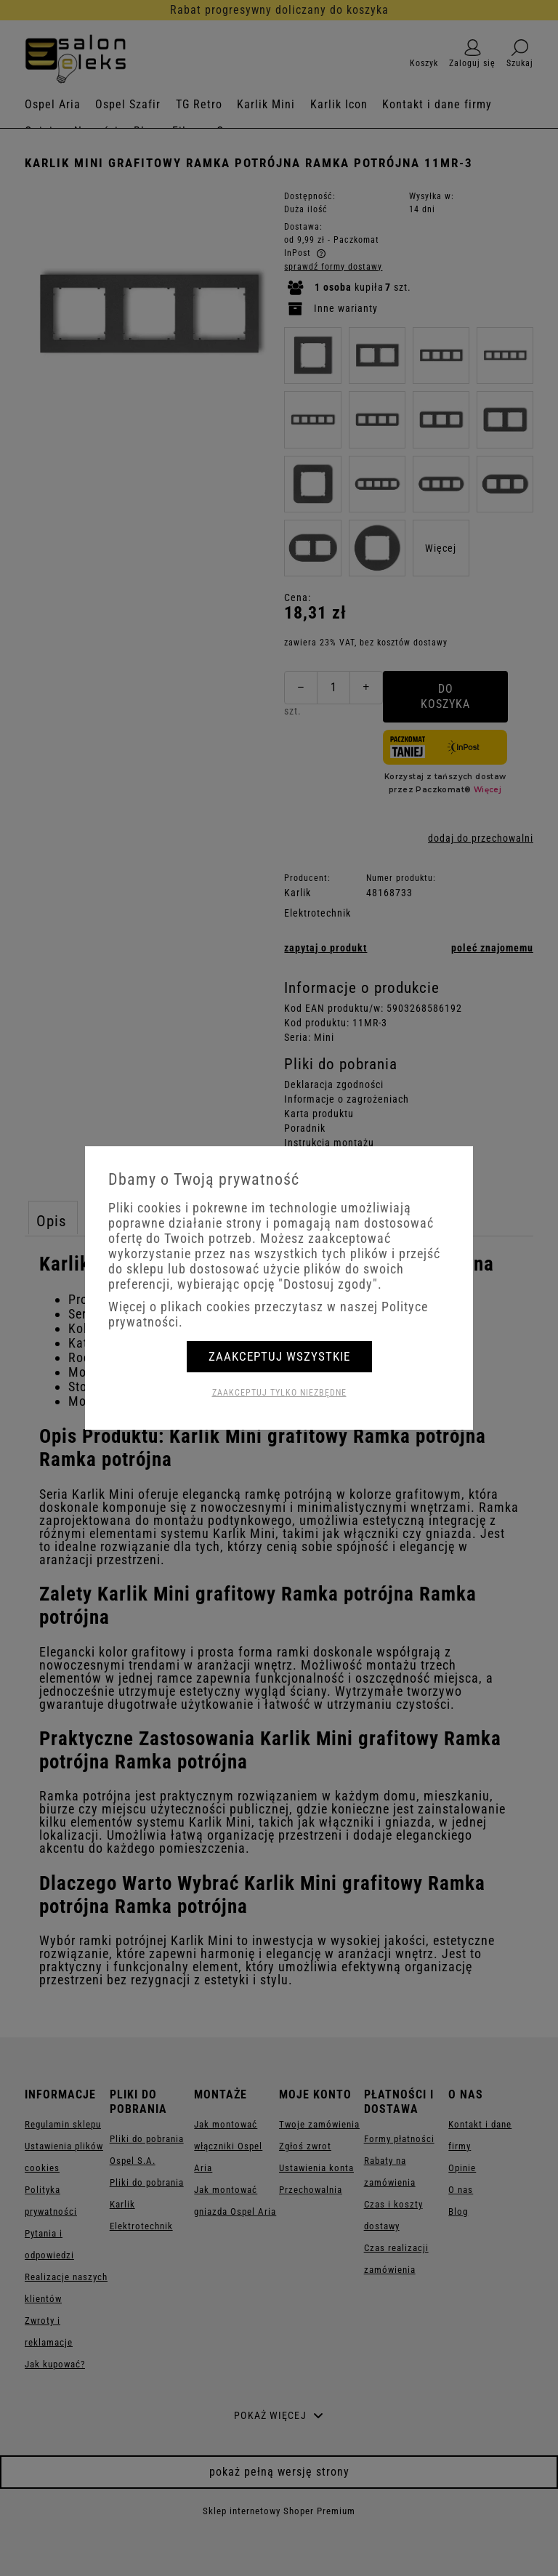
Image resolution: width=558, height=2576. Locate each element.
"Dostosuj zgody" (328, 1284)
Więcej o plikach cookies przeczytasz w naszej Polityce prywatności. (268, 1314)
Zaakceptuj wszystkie (279, 1356)
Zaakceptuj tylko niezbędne (279, 1393)
